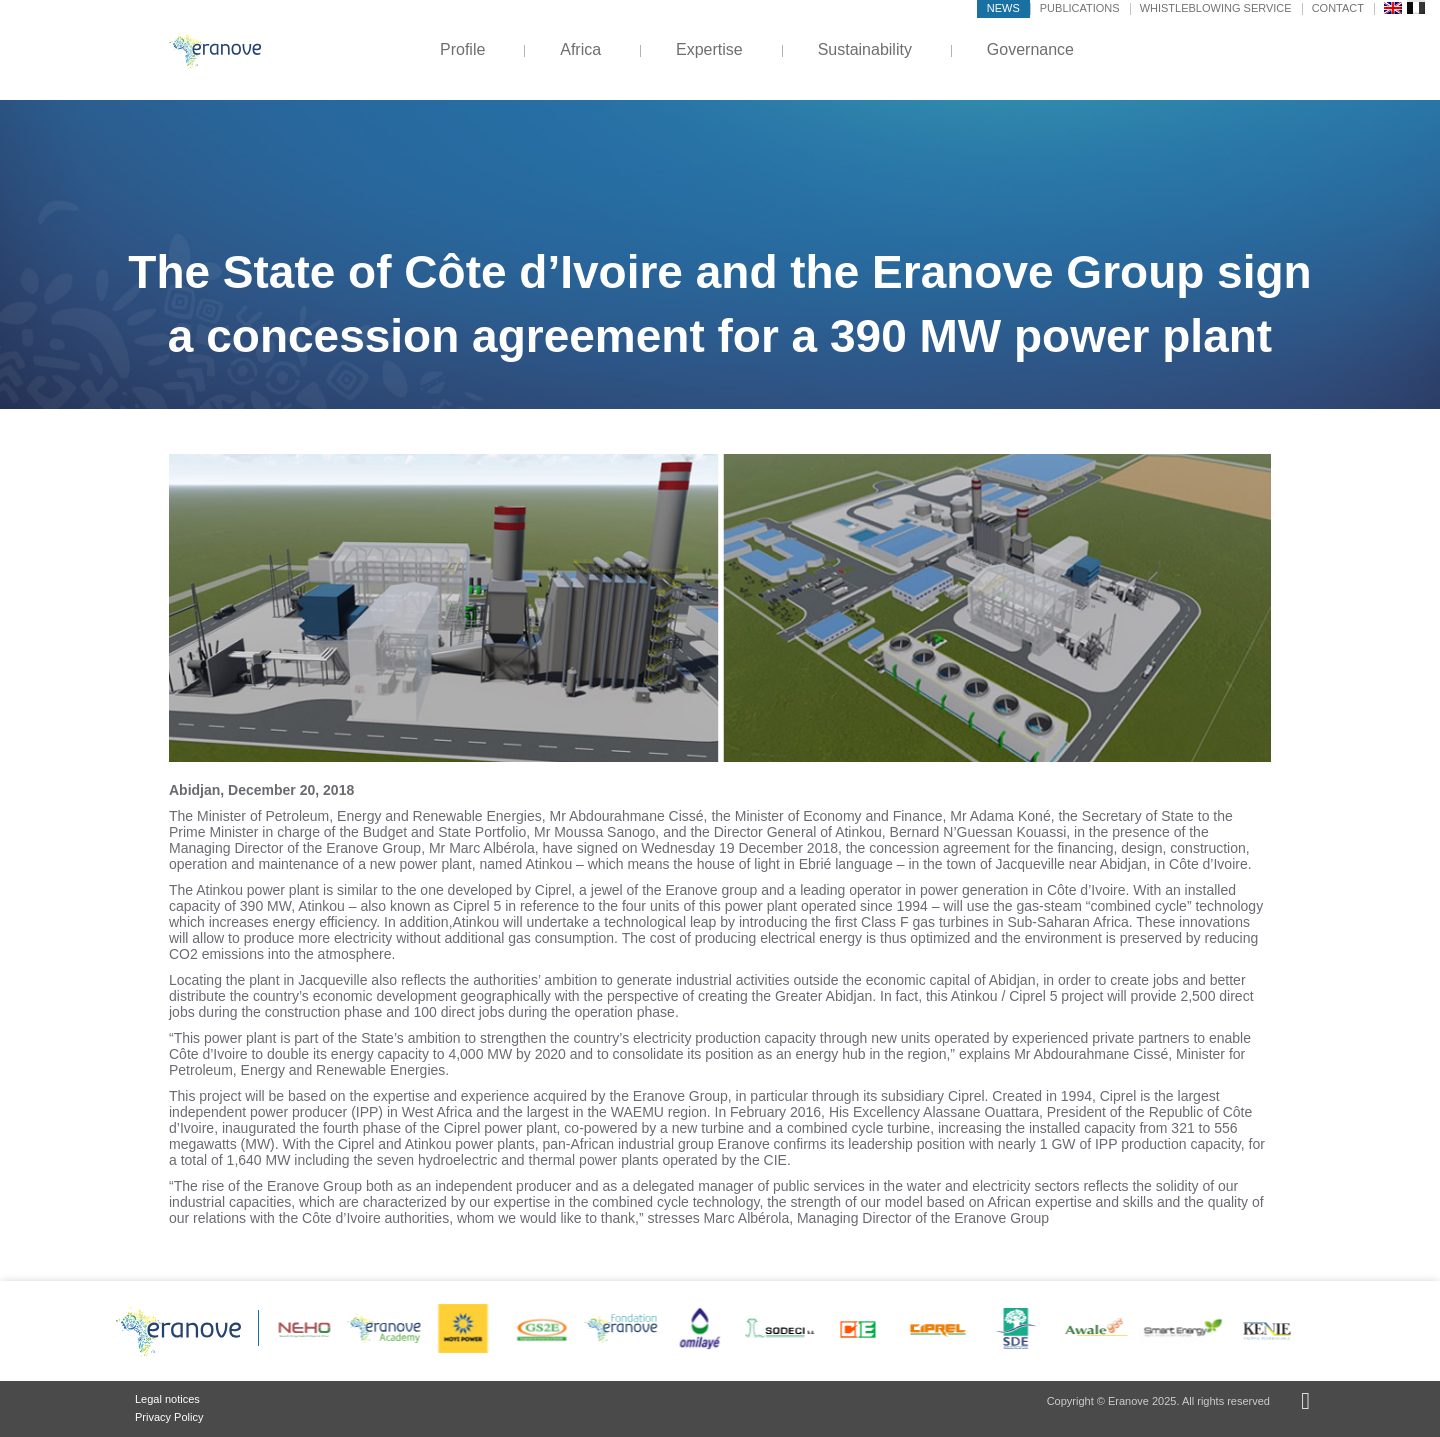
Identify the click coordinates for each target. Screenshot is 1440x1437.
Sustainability (865, 49)
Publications (1080, 8)
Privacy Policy (169, 1417)
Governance (1030, 49)
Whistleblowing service (1216, 8)
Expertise (709, 49)
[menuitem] (1393, 7)
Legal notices (167, 1399)
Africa (580, 49)
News (1003, 8)
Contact (1338, 8)
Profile (462, 49)
